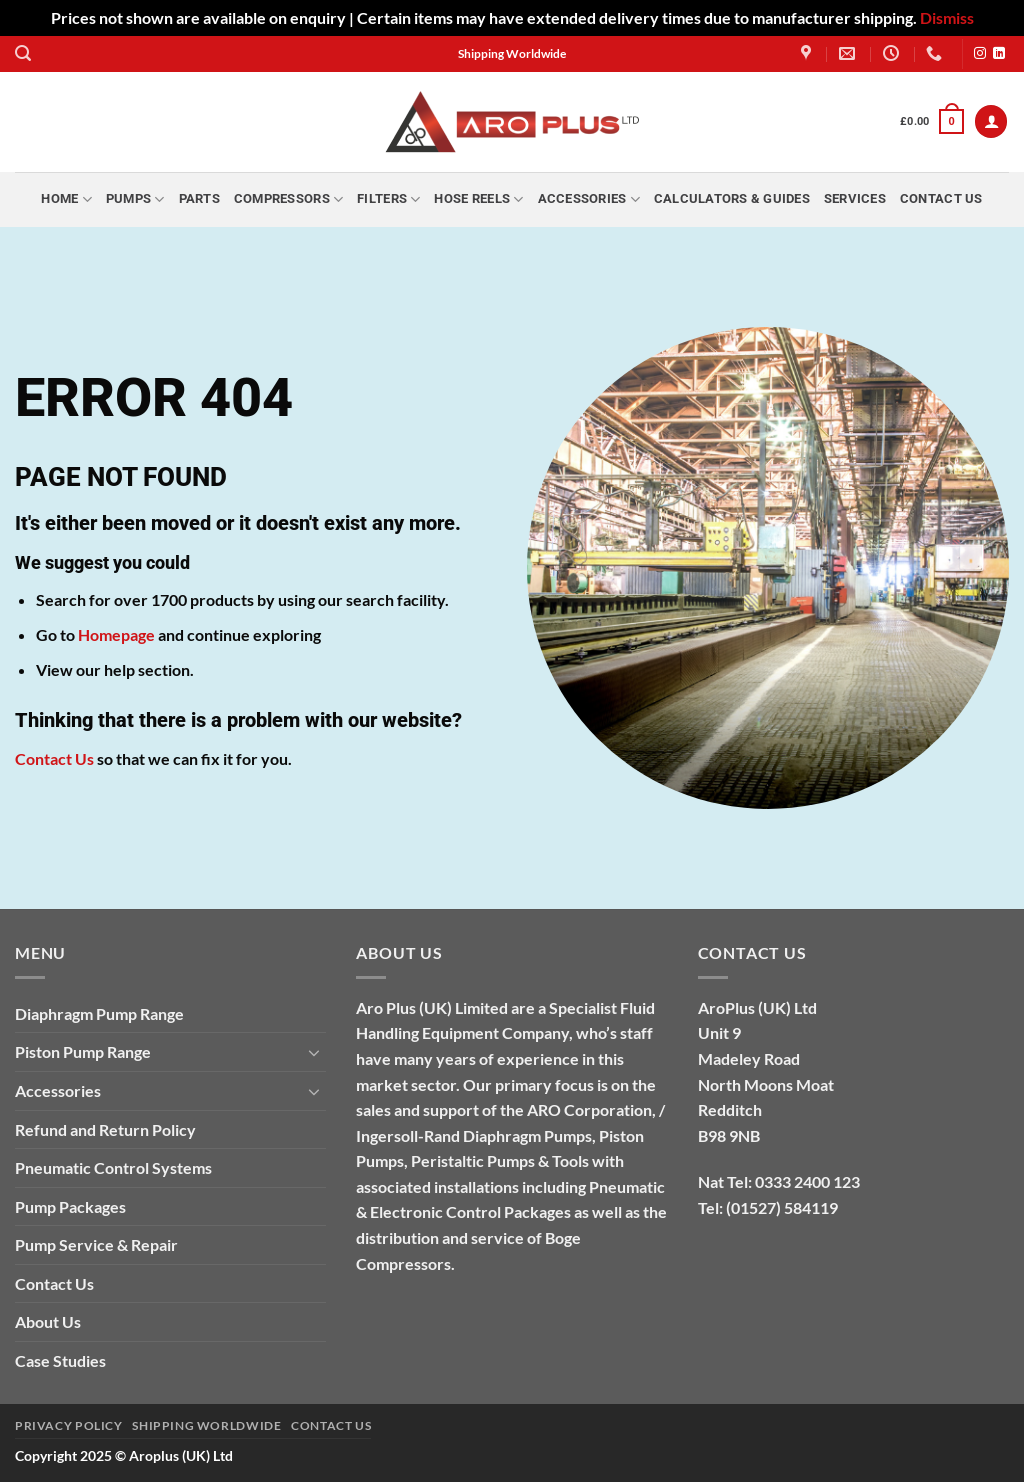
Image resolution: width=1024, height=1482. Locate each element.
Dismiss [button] (947, 17)
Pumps (135, 199)
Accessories (589, 199)
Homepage (116, 634)
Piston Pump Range (83, 1051)
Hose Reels (478, 199)
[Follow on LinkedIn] (999, 54)
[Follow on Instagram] (980, 54)
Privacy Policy (69, 1425)
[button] (23, 53)
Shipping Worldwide (206, 1425)
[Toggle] (314, 1052)
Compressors (288, 199)
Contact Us (941, 198)
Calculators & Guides (732, 198)
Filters (388, 199)
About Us (48, 1321)
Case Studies (60, 1360)
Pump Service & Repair (96, 1244)
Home (66, 199)
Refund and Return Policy (105, 1129)
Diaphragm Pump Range (99, 1013)
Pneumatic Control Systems (113, 1167)
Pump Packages (70, 1206)
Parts (199, 198)
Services (855, 198)
